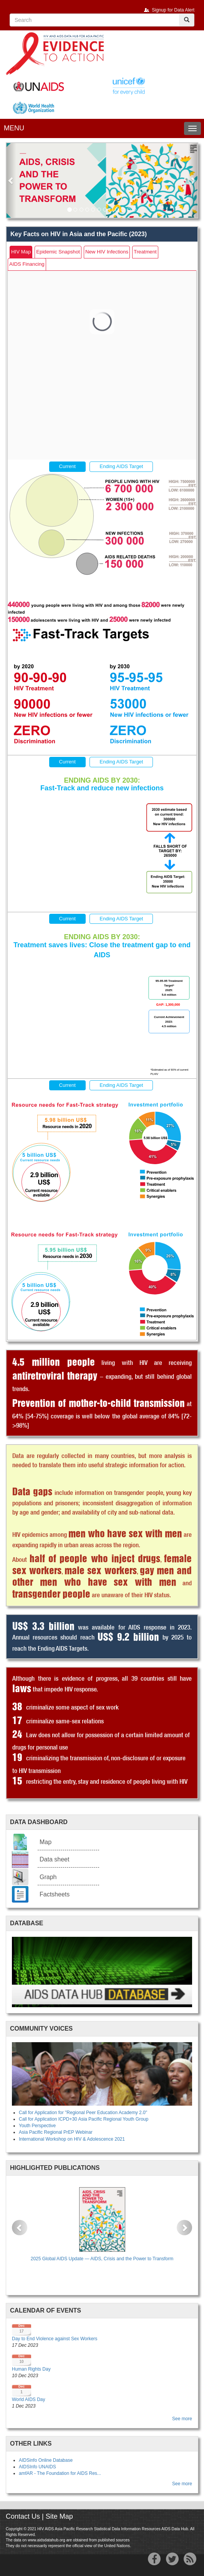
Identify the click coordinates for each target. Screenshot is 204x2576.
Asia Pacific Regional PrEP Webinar (56, 2132)
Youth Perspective (37, 2125)
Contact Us (23, 2516)
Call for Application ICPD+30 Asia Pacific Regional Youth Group (83, 2119)
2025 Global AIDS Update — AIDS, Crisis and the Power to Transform (102, 2258)
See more (182, 2418)
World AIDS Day (28, 2399)
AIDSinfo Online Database (46, 2460)
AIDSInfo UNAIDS (37, 2466)
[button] (11, 180)
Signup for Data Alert (173, 10)
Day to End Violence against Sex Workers (54, 2338)
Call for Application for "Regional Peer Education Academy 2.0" (83, 2112)
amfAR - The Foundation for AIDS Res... (60, 2473)
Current (67, 466)
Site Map (59, 2516)
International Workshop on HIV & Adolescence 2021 (72, 2139)
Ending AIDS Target (121, 466)
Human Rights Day (31, 2369)
